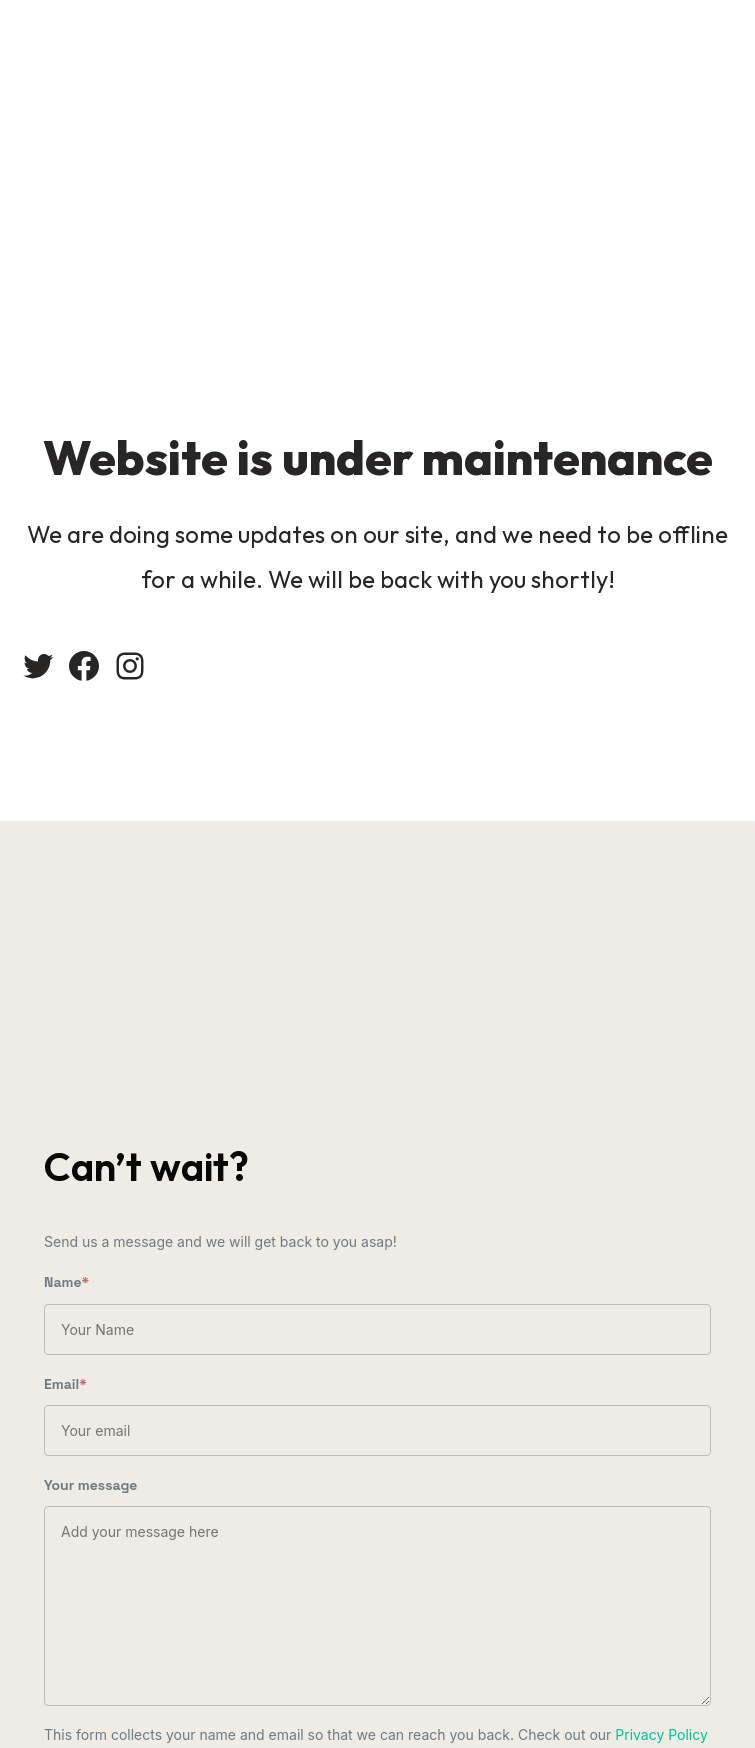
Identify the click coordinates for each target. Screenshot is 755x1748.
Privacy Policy (661, 1734)
